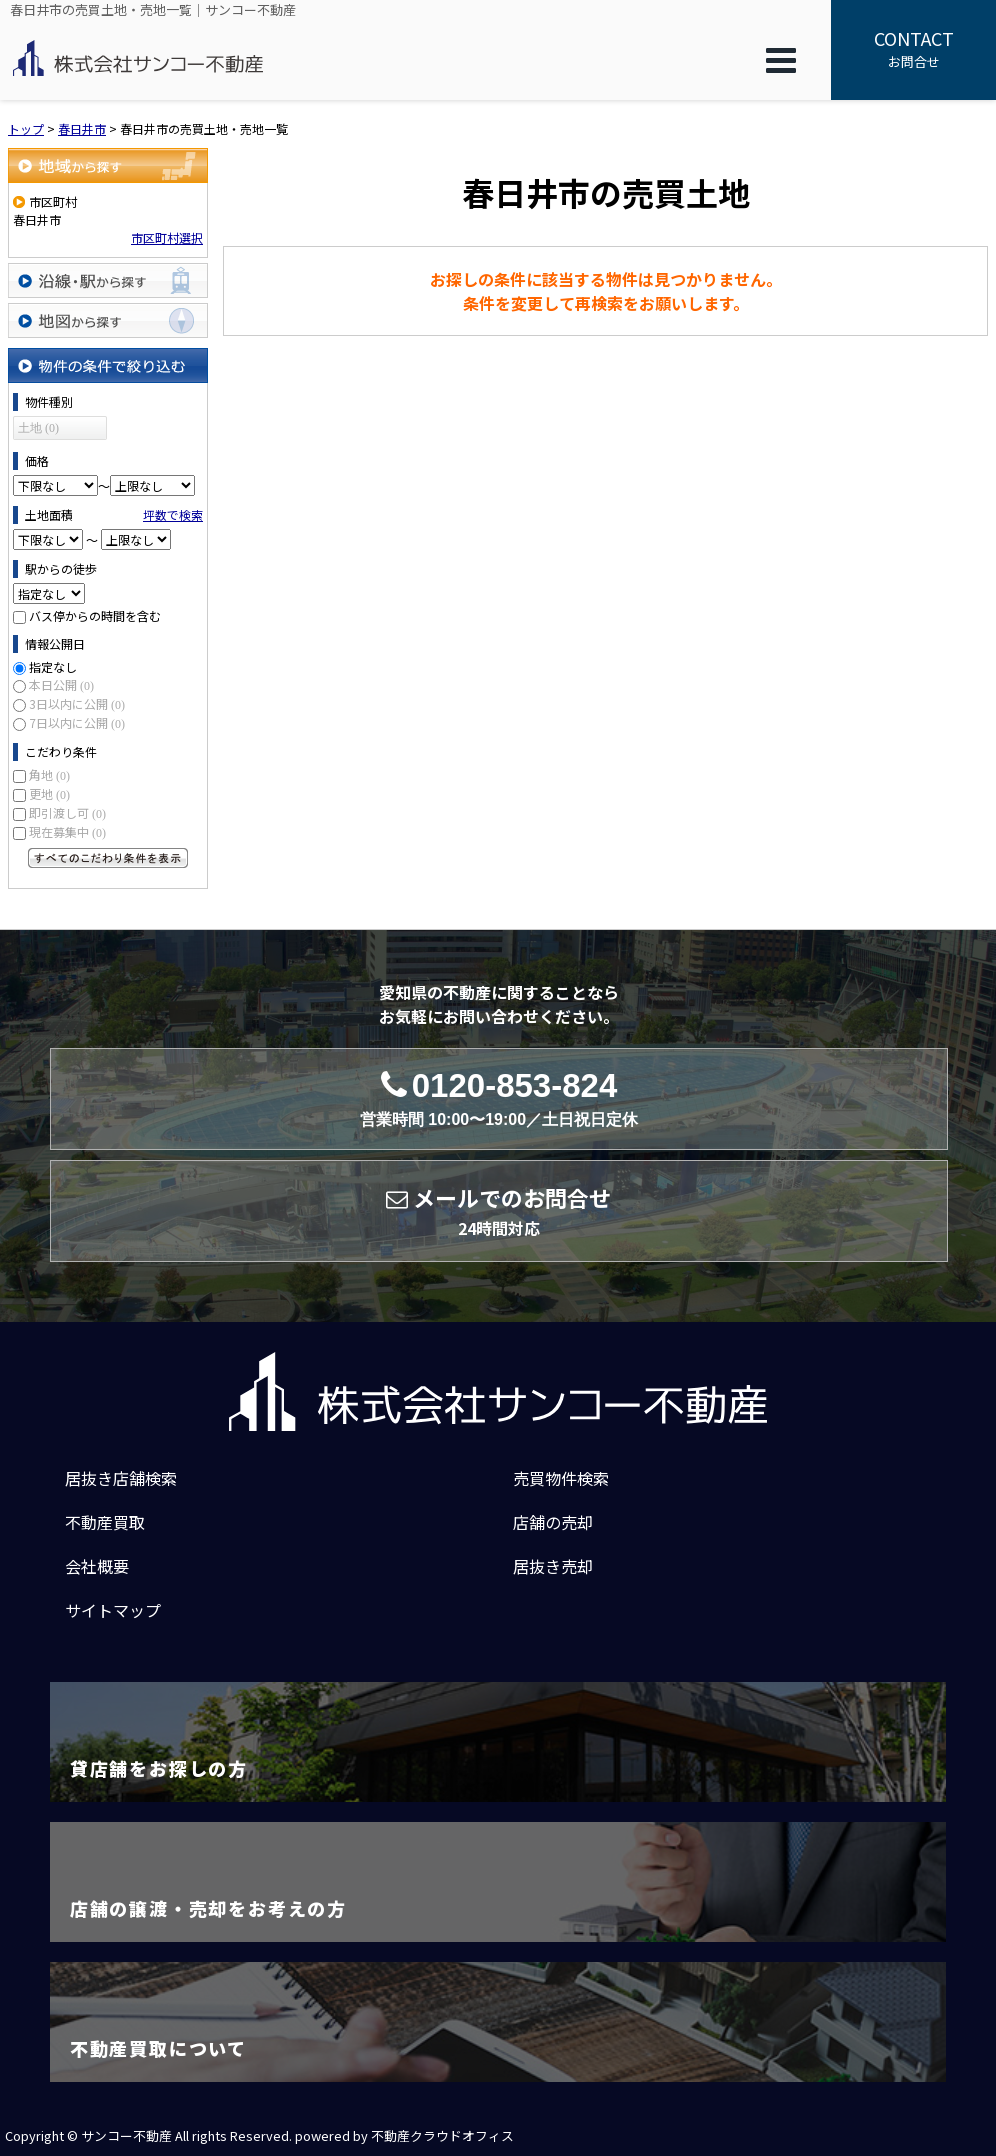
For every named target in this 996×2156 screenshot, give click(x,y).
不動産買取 (105, 1522)
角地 (49, 774)
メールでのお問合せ (498, 1211)
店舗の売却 (553, 1522)
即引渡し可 (67, 812)
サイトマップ (113, 1610)
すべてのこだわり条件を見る (108, 858)
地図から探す (108, 320)
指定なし (53, 666)
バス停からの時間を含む (95, 615)
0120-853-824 (499, 1098)
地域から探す (108, 165)
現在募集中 (67, 831)
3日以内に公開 (77, 703)
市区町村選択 (167, 237)
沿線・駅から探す (108, 280)
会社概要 (97, 1566)
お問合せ (913, 48)
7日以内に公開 (77, 722)
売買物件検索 (561, 1478)
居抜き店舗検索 (121, 1478)
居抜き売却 (553, 1566)
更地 (49, 793)
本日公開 (61, 684)
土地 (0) (38, 428)
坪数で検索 (173, 514)
